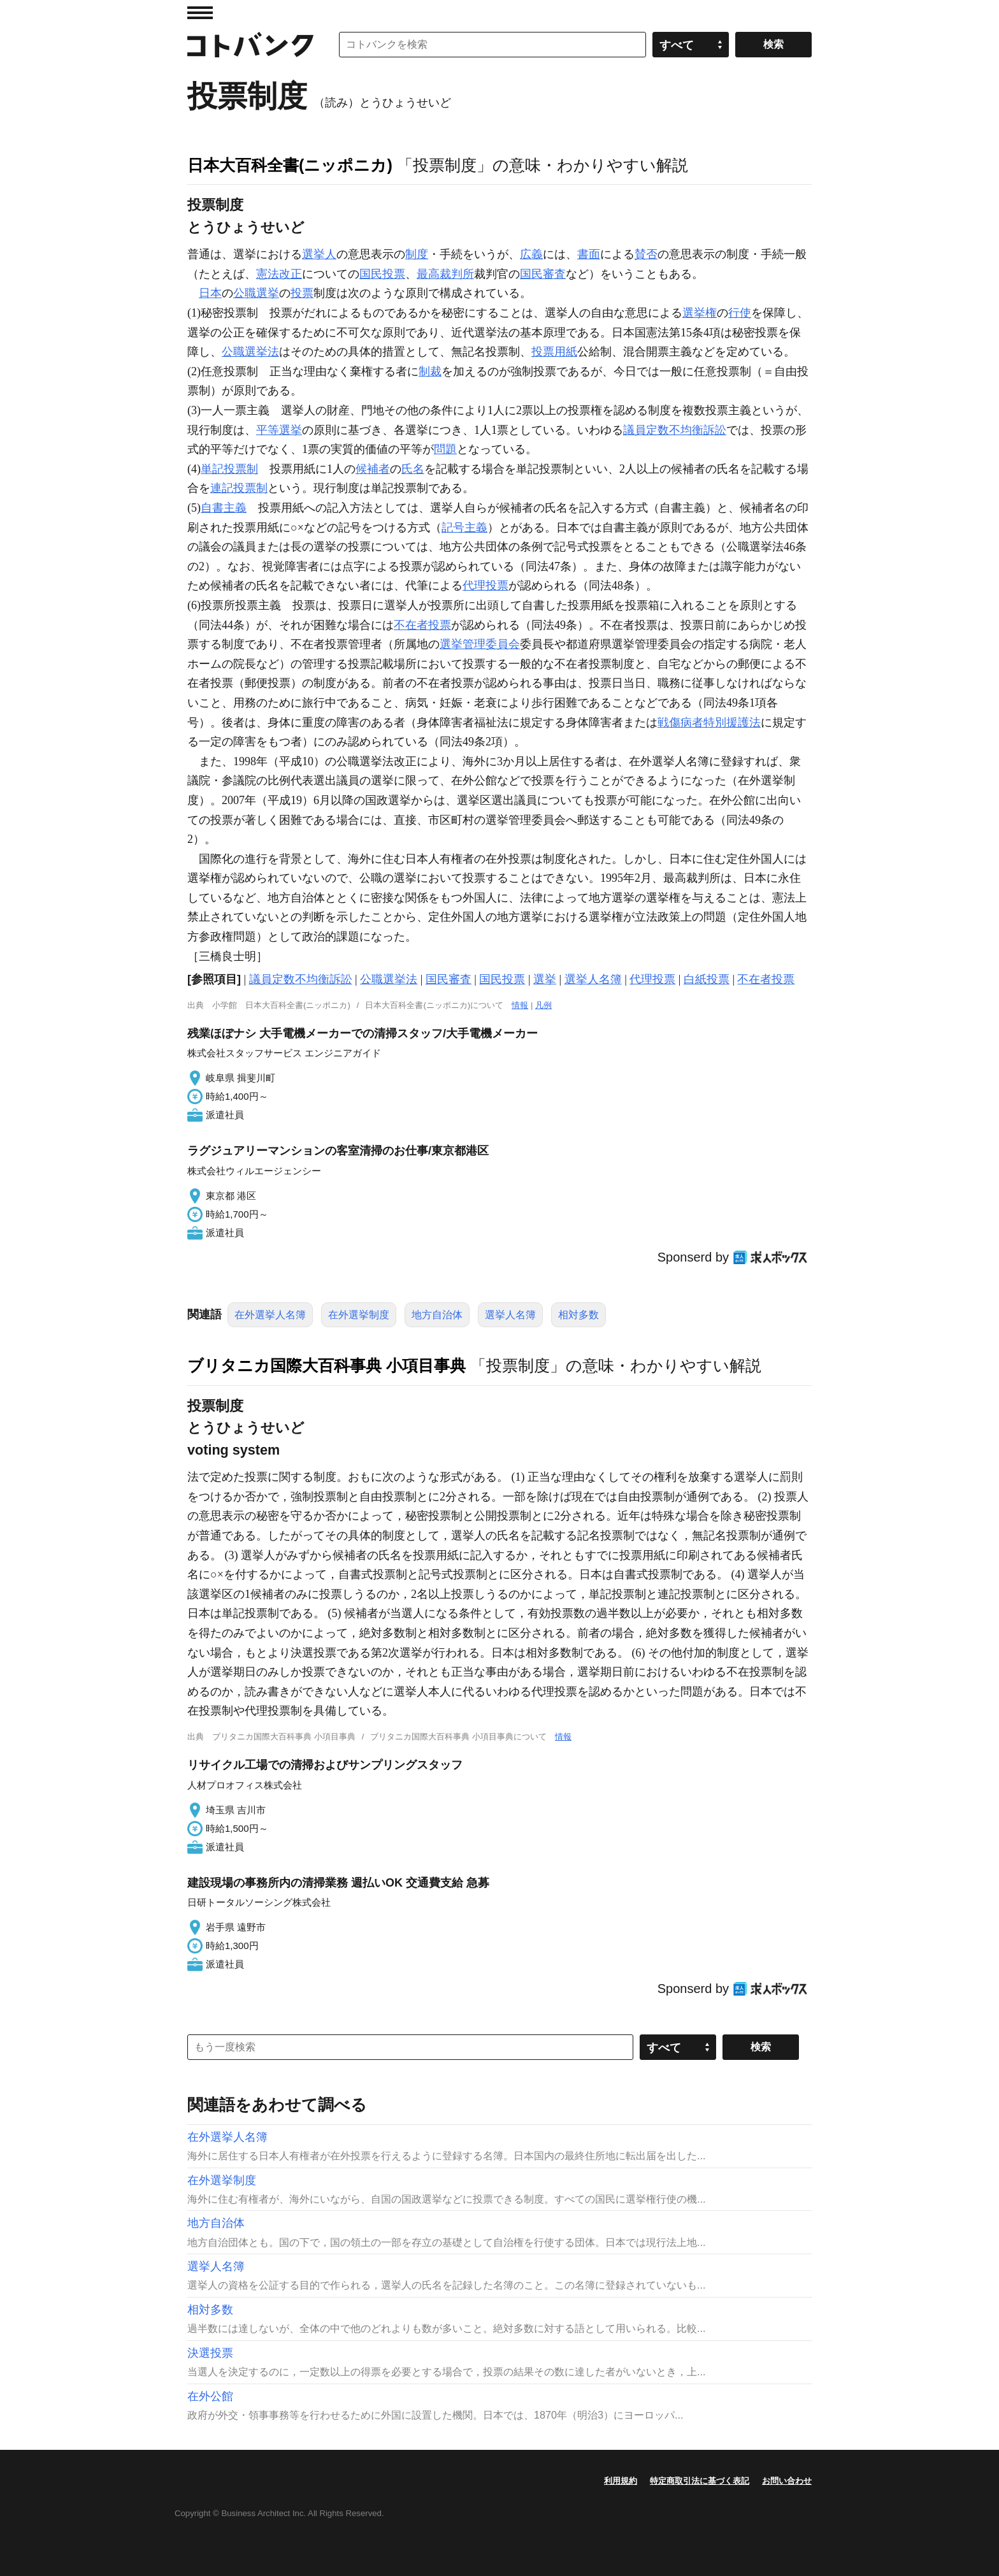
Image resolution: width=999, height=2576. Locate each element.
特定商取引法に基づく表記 (699, 2481)
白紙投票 (706, 979)
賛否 (646, 254)
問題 (445, 449)
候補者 (373, 469)
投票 (302, 293)
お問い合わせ (787, 2481)
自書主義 (224, 507)
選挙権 (699, 312)
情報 (520, 1005)
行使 (739, 312)
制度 (416, 254)
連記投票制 (239, 488)
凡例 (543, 1005)
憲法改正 (279, 274)
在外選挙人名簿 (270, 1314)
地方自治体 (437, 1314)
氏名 (412, 469)
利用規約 (620, 2481)
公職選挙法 (250, 351)
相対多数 (578, 1314)
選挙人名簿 (593, 979)
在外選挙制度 (358, 1314)
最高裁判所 (445, 274)
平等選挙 (279, 430)
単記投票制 (229, 469)
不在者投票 (422, 625)
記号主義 (464, 527)
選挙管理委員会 (480, 644)
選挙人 (319, 254)
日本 (210, 293)
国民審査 (543, 274)
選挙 (544, 979)
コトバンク (250, 44)
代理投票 (485, 585)
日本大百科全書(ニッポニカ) (289, 165)
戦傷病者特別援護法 (709, 722)
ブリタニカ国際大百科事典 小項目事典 (326, 1365)
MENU (200, 12)
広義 (531, 254)
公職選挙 (256, 293)
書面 (588, 254)
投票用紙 (554, 351)
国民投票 (382, 274)
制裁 (430, 371)
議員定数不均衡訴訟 (674, 430)
